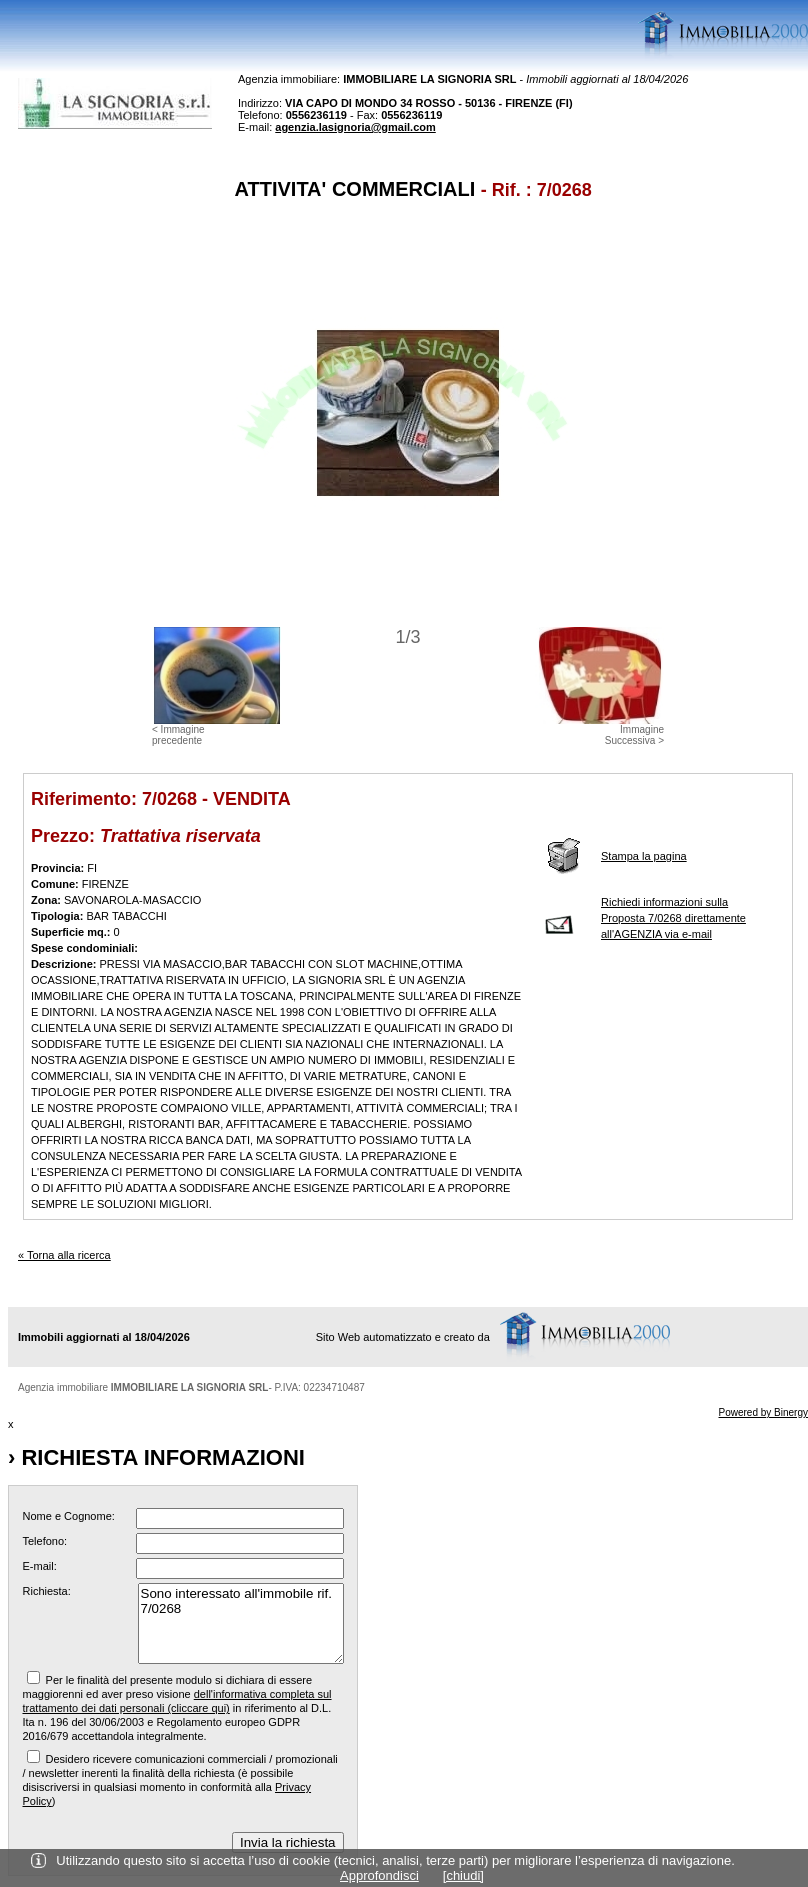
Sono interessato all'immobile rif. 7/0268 (241, 1623)
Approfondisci (379, 1875)
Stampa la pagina (644, 856)
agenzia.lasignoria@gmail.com (355, 127)
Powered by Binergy (764, 1412)
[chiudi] (463, 1875)
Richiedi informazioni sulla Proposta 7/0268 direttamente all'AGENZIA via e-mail (673, 918)
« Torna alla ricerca (64, 1255)
